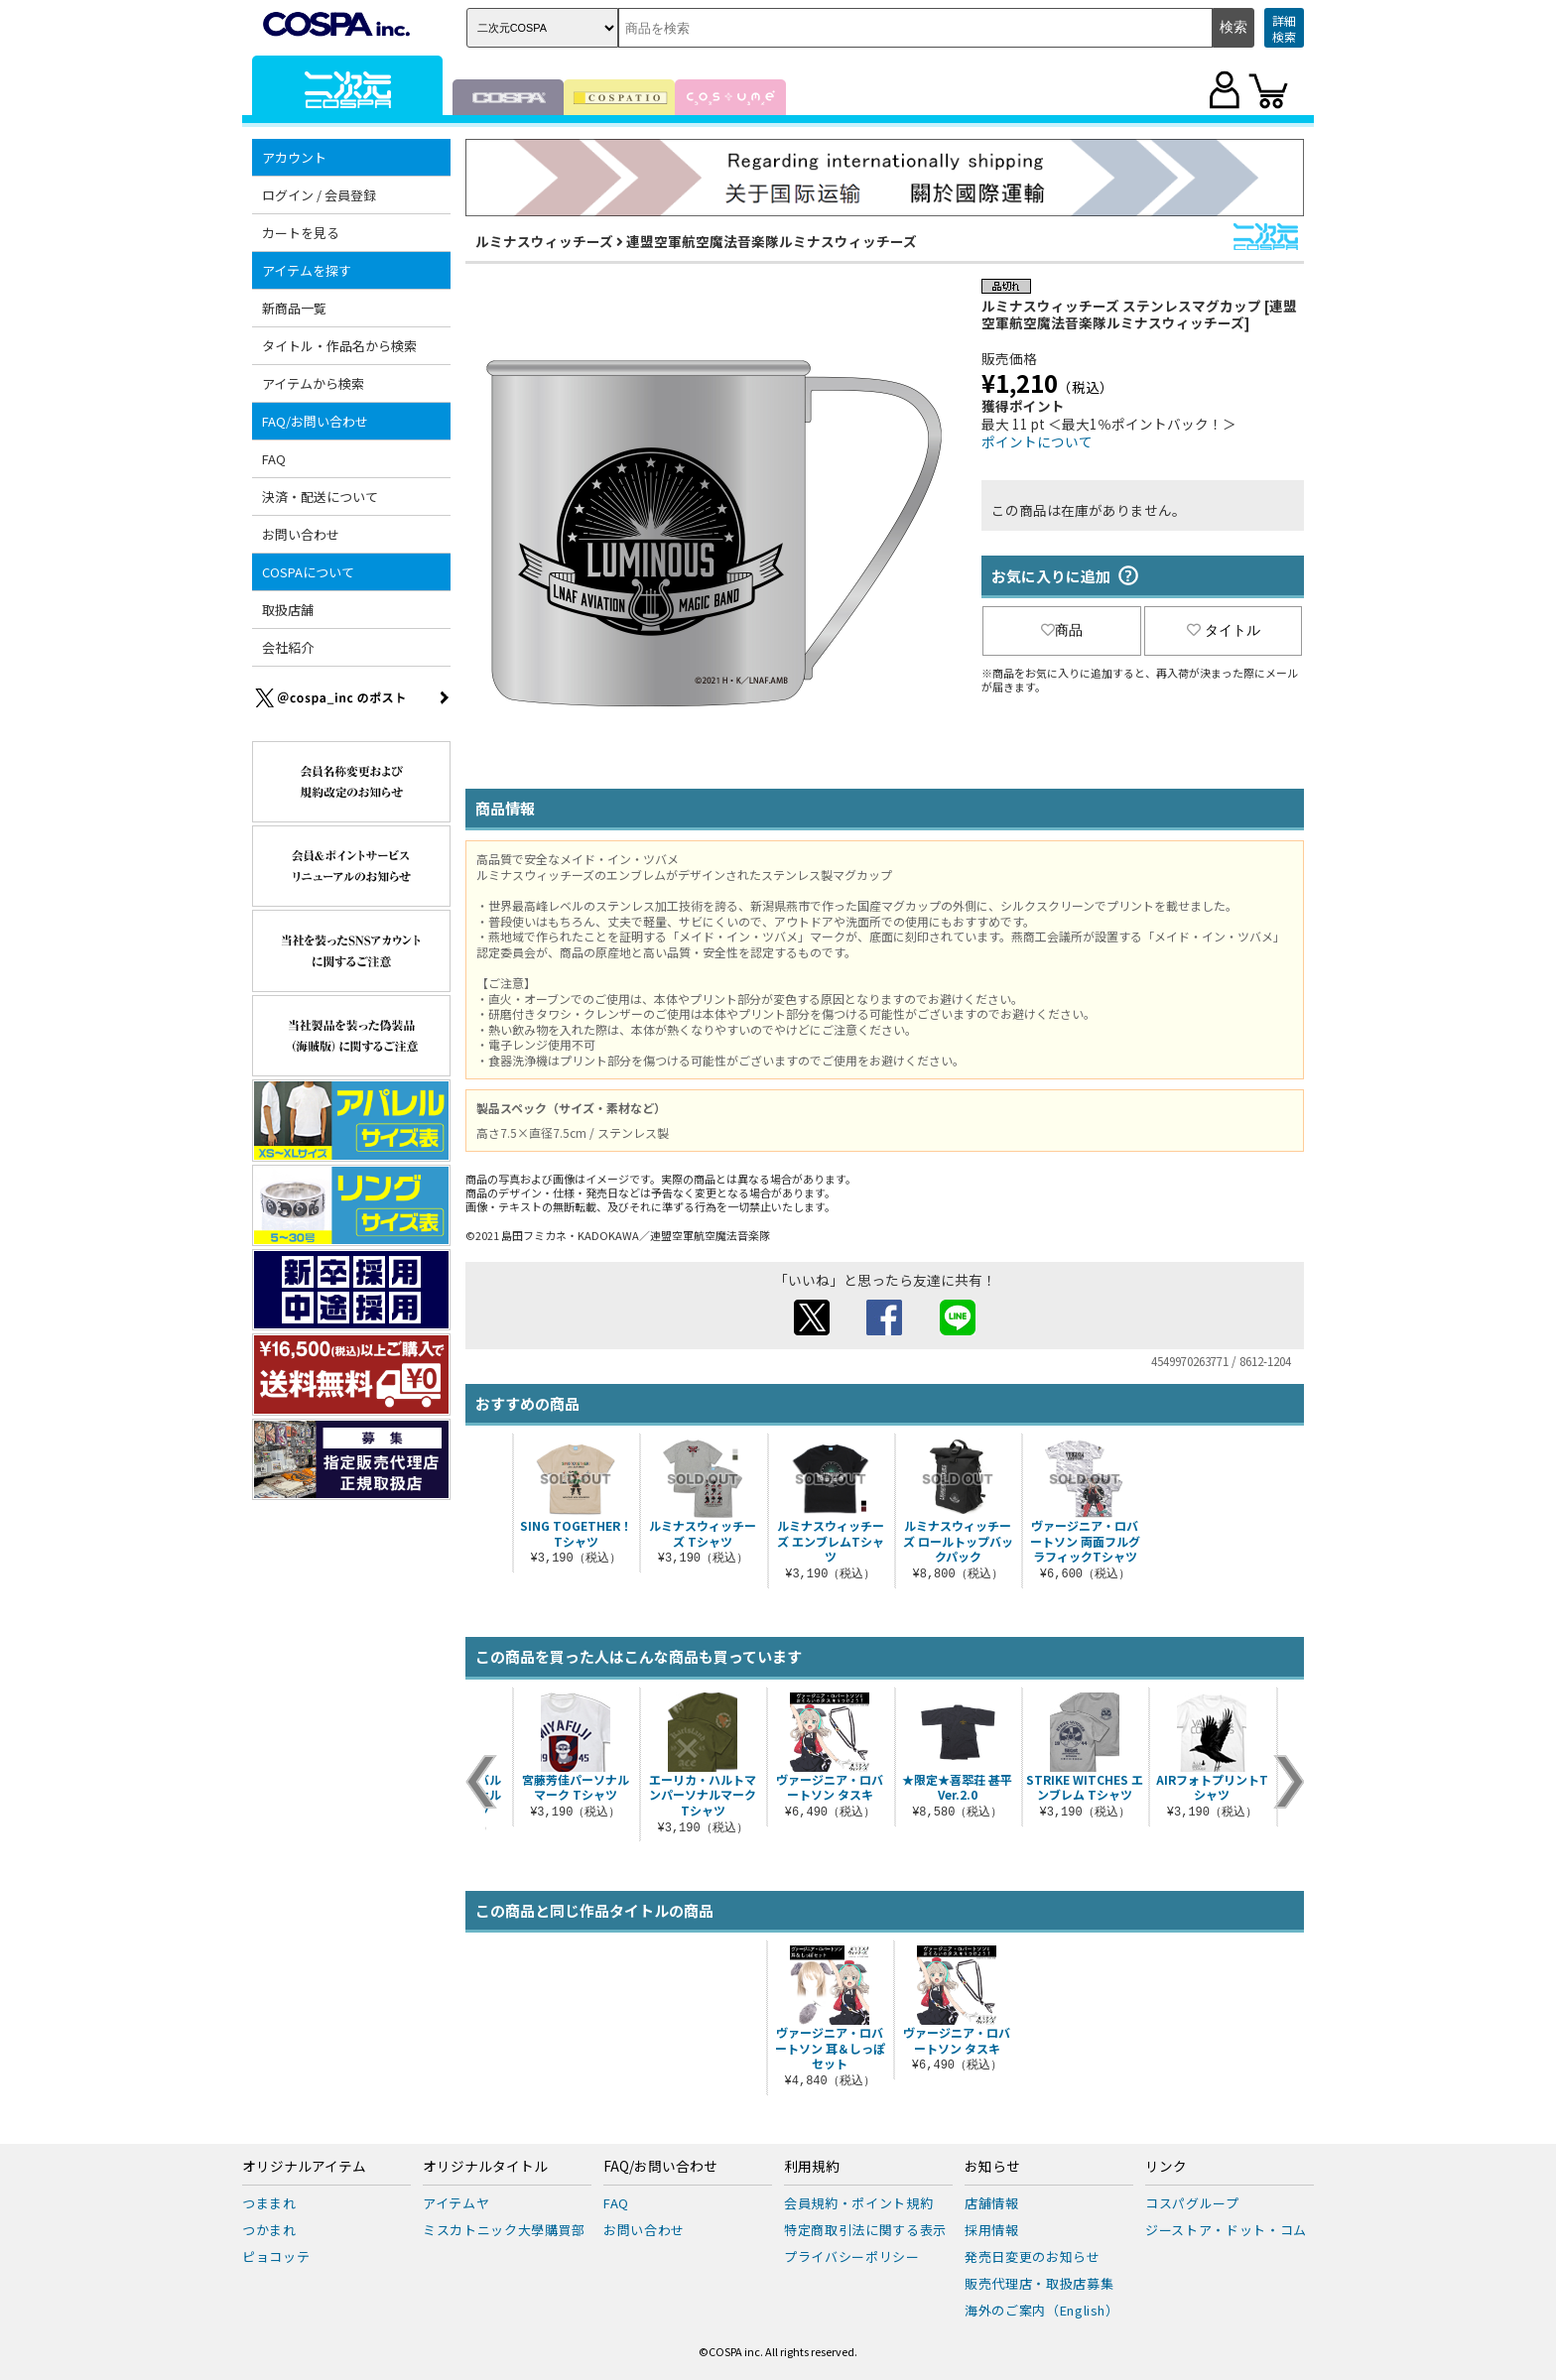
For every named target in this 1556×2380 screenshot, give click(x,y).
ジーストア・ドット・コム (1226, 2229)
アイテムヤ (456, 2202)
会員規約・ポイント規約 (858, 2202)
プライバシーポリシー (852, 2256)
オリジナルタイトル (485, 2167)
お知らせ (992, 2167)
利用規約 (812, 2167)
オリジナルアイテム (304, 2167)
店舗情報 (992, 2202)
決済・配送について (320, 496)
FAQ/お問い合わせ (315, 421)
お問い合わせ (300, 534)
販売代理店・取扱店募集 (1039, 2283)
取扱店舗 (288, 609)
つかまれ (269, 2229)
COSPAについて (308, 572)
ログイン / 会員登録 (319, 195)
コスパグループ (1192, 2202)
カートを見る (300, 232)
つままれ (269, 2202)
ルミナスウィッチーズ (544, 241)
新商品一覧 (294, 308)
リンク (1166, 2167)
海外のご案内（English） (1042, 2310)
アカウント (294, 157)
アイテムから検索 (313, 383)
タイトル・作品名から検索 (339, 345)
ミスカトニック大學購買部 (504, 2229)
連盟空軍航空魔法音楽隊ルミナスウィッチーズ (771, 241)
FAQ (274, 458)
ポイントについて (1037, 441)
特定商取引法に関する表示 (865, 2229)
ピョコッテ (276, 2256)
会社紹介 (288, 647)
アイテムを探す (306, 270)
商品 (1062, 630)
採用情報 (992, 2229)
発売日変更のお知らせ (1033, 2256)
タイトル (1223, 630)
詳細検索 (1284, 28)
